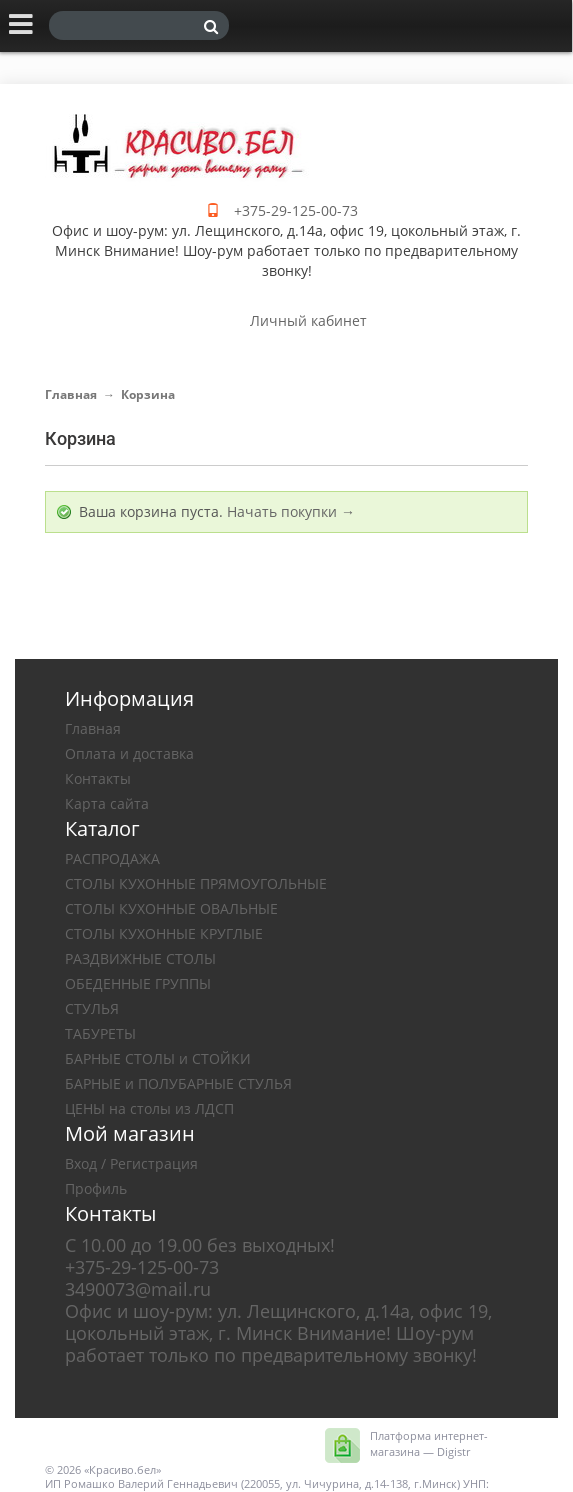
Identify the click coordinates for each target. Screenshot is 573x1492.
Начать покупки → (291, 511)
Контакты (98, 778)
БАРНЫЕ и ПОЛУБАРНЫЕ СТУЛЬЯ (178, 1083)
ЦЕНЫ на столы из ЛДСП (149, 1108)
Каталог (102, 828)
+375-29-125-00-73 (296, 210)
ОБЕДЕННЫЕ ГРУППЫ (138, 983)
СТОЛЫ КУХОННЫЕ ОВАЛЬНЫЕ (171, 908)
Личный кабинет (308, 320)
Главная (71, 394)
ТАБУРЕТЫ (100, 1033)
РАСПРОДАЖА (112, 858)
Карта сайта (107, 803)
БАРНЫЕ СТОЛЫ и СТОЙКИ (158, 1058)
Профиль (96, 1188)
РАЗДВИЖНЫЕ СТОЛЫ (140, 958)
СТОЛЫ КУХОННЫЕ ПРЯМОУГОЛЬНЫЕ (196, 883)
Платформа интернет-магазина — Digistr (429, 1443)
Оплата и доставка (129, 753)
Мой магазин (130, 1133)
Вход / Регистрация (131, 1163)
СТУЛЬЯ (92, 1008)
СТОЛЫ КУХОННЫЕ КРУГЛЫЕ (164, 933)
